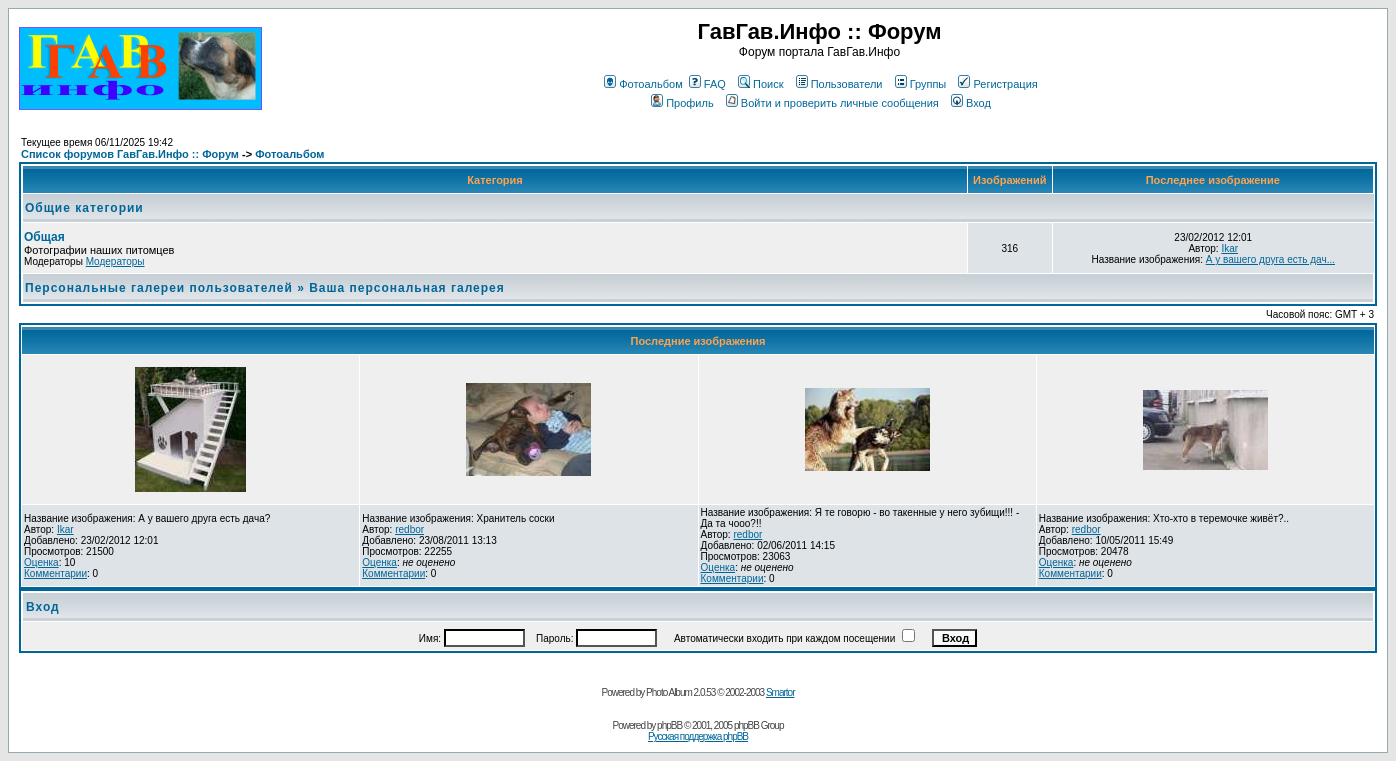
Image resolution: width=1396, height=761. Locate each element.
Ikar (1229, 248)
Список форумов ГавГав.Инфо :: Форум (130, 154)
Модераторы (115, 261)
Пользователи (839, 84)
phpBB (669, 725)
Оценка (41, 562)
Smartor (780, 692)
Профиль (682, 103)
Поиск (760, 84)
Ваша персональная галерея (407, 288)
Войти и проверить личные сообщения (832, 103)
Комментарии (55, 573)
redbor (409, 529)
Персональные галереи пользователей (159, 288)
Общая (44, 237)
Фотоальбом (643, 84)
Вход (971, 103)
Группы (921, 84)
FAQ (707, 84)
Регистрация (997, 84)
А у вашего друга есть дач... (1270, 259)
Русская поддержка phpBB (698, 736)
